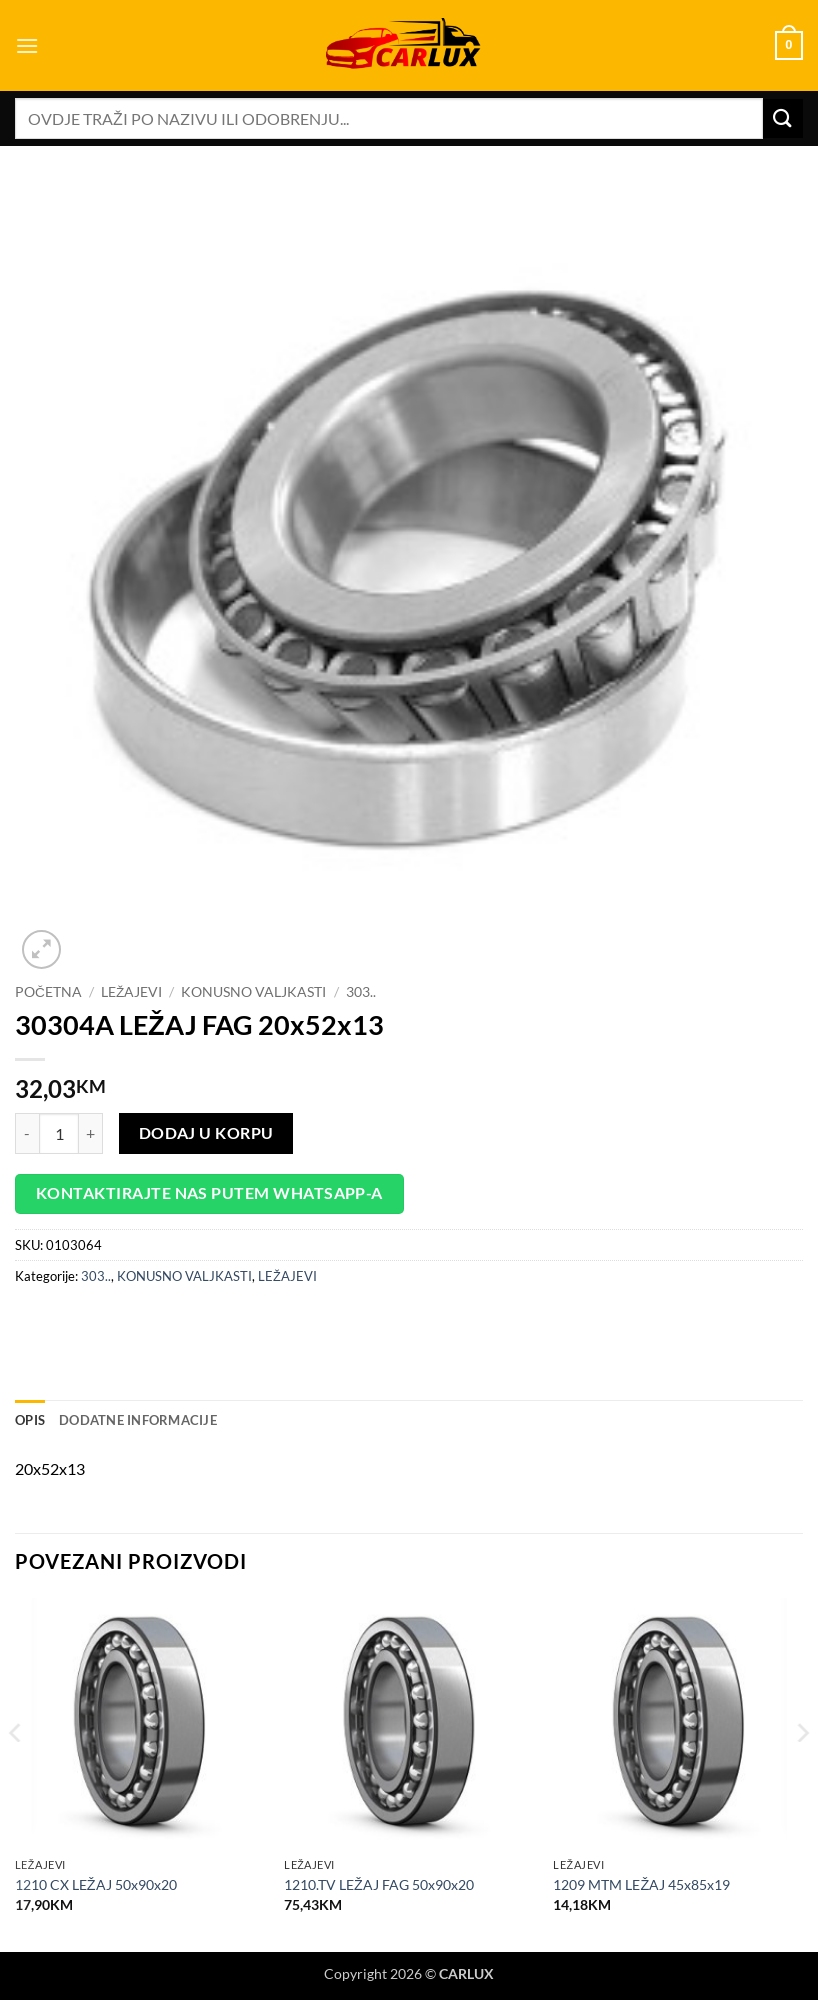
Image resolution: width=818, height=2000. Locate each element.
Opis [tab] (30, 1420)
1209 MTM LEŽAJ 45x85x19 (641, 1884)
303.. (361, 992)
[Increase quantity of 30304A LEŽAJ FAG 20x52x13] (91, 1133)
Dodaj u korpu (206, 1133)
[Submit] (783, 118)
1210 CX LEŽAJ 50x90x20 (96, 1884)
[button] (27, 45)
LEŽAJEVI (131, 992)
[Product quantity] (59, 1133)
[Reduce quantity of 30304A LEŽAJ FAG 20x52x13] (27, 1133)
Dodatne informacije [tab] (138, 1420)
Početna (48, 992)
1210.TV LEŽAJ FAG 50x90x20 (379, 1884)
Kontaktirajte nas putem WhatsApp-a (209, 1193)
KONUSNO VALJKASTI (253, 992)
